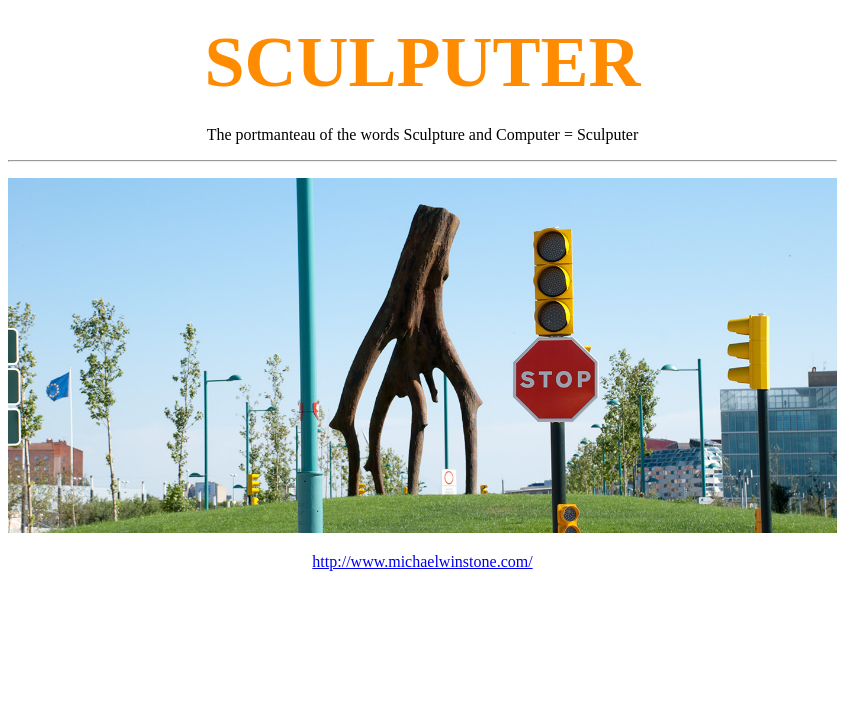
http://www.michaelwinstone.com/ (422, 561)
